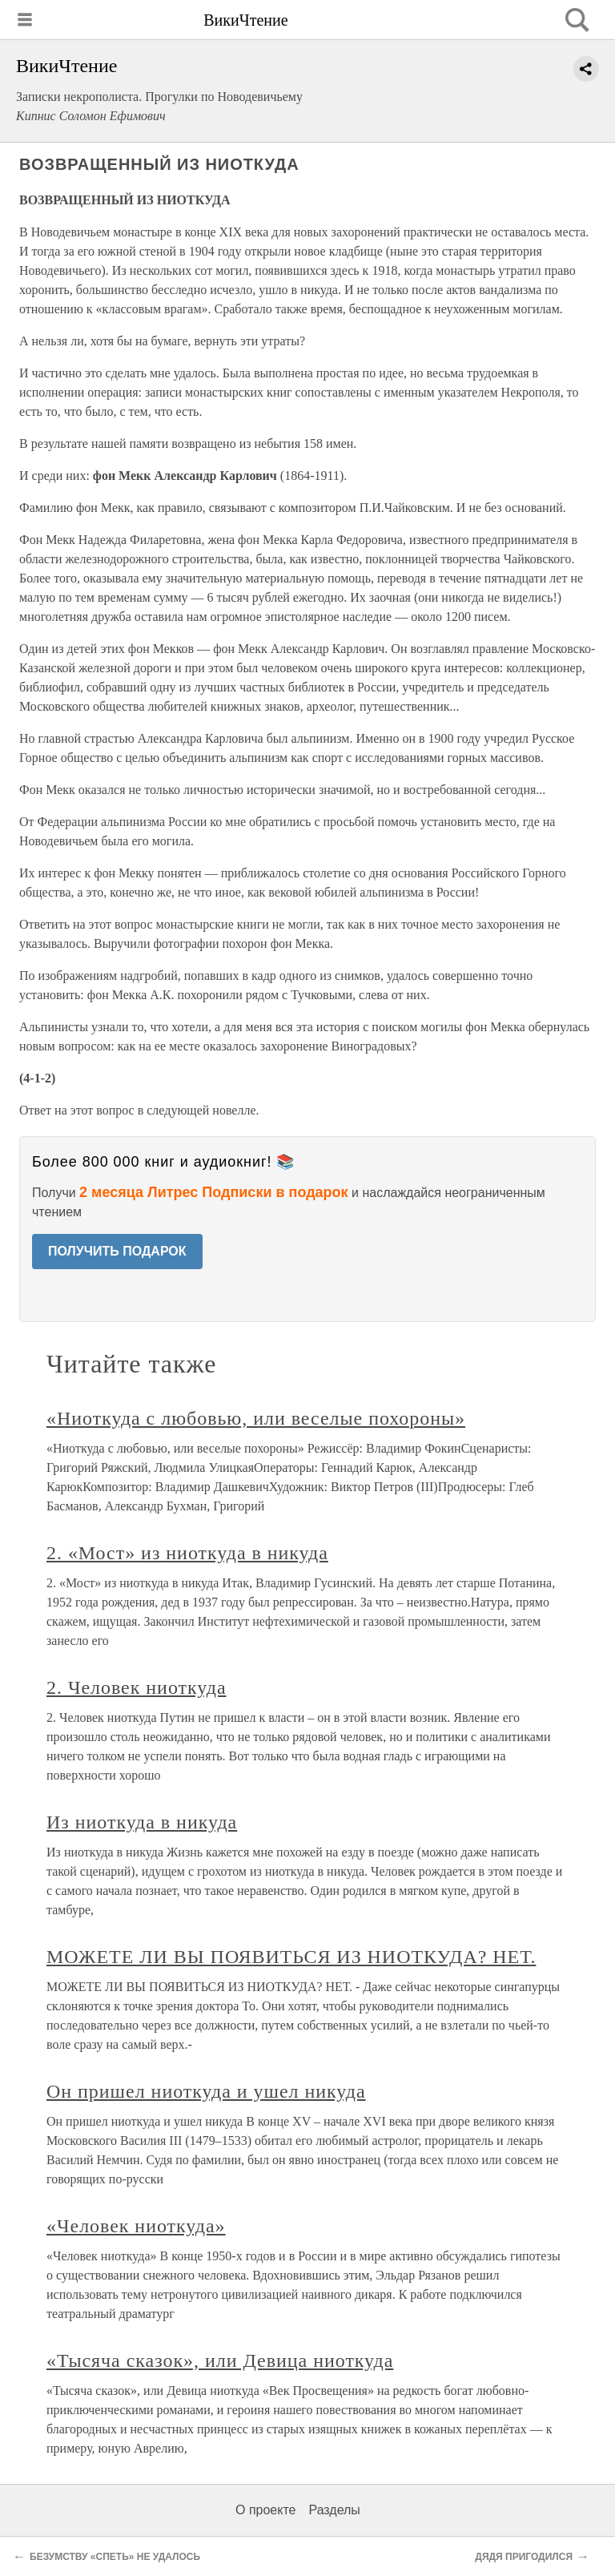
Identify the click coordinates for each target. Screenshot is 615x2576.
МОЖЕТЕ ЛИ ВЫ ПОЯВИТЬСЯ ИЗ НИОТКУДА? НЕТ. (291, 1956)
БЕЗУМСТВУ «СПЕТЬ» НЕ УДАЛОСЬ (115, 2556)
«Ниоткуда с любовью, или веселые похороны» (255, 1418)
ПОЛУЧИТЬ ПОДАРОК (117, 1251)
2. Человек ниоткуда (136, 1687)
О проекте (265, 2510)
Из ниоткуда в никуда (141, 1822)
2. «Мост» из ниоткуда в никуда (187, 1552)
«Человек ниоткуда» (136, 2225)
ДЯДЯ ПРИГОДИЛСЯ (524, 2556)
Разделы (334, 2510)
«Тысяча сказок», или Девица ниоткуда (219, 2360)
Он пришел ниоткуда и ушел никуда (206, 2091)
